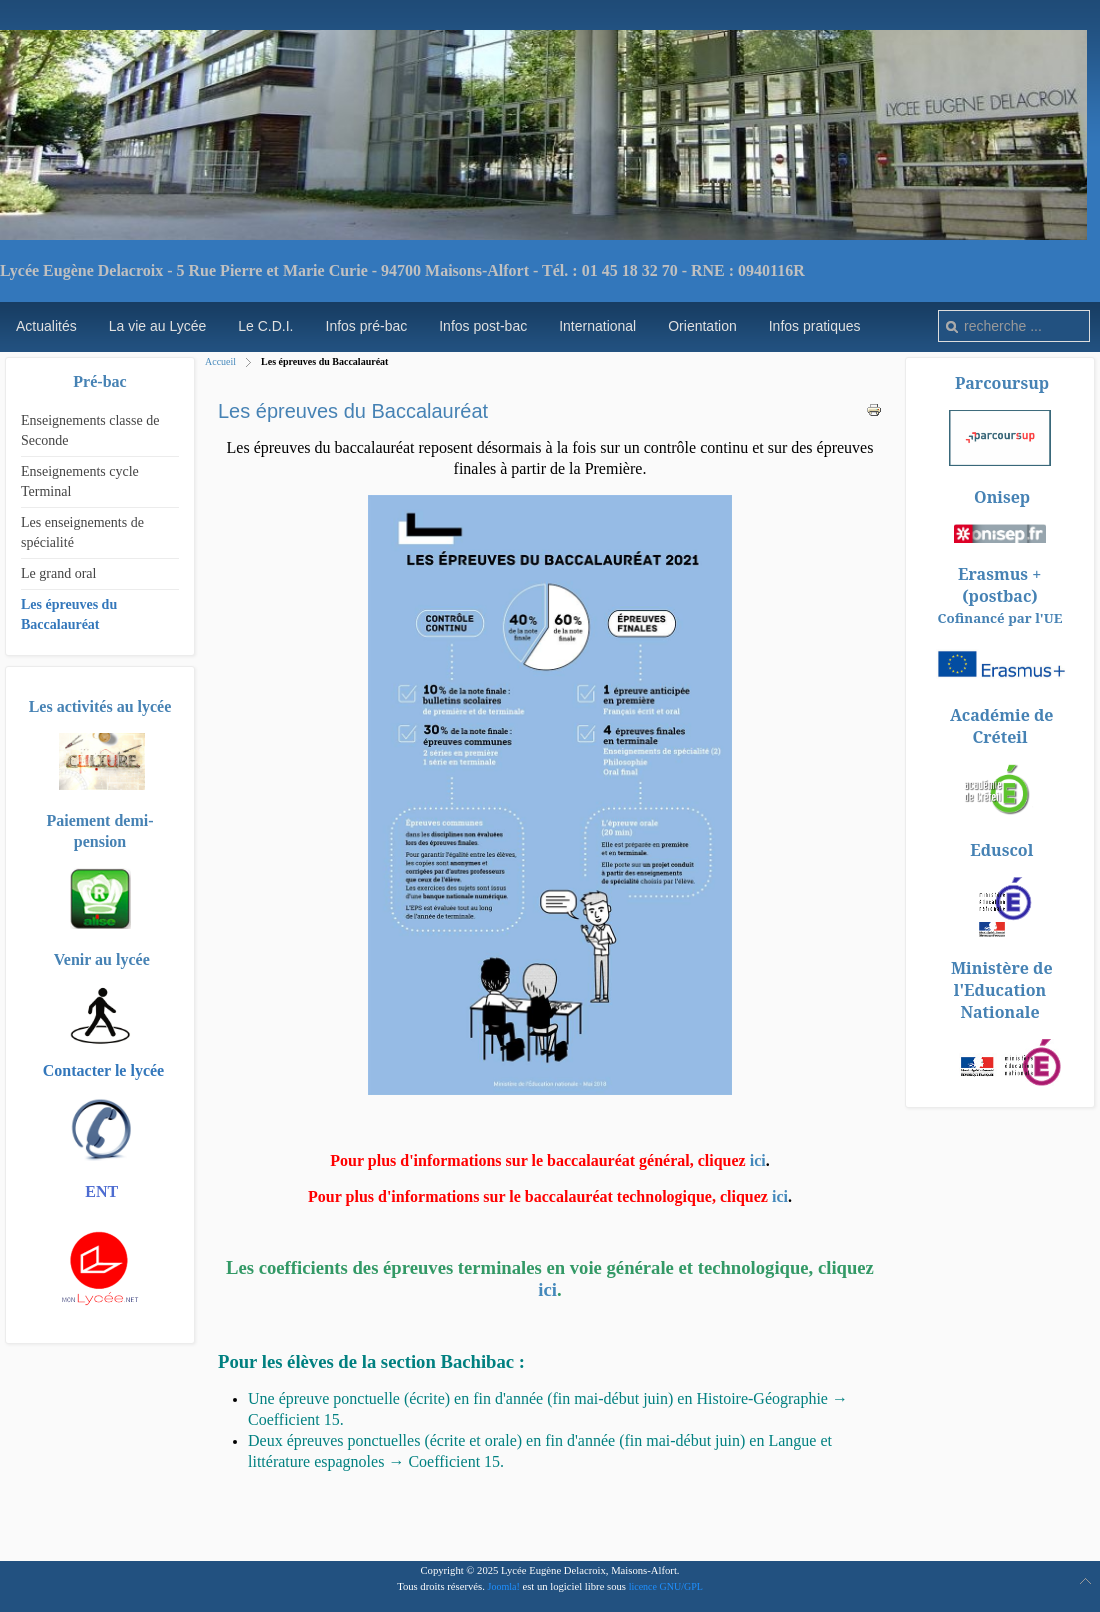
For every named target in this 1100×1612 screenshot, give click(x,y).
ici (758, 1160)
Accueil (220, 361)
